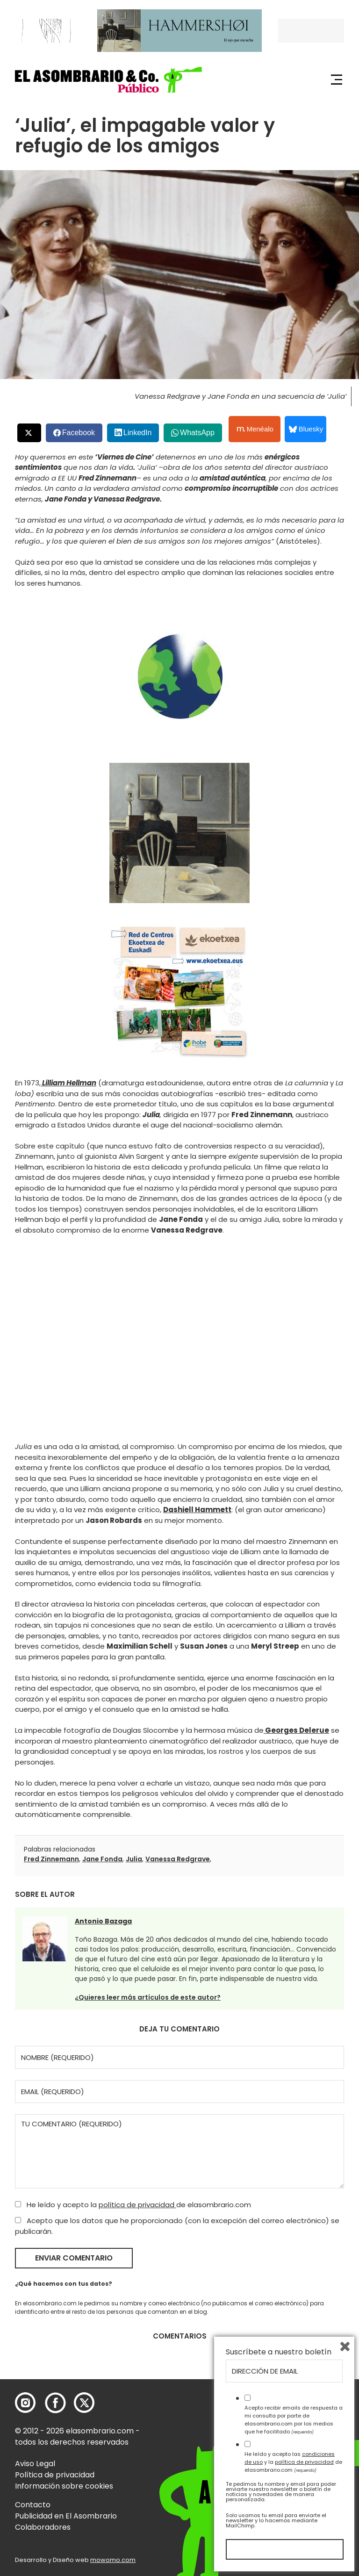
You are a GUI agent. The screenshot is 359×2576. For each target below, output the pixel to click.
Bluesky (306, 429)
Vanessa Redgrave (177, 1859)
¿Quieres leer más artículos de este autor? (148, 1997)
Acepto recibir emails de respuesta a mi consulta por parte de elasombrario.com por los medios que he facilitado (293, 2419)
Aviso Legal (35, 2463)
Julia (134, 1859)
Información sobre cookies (64, 2486)
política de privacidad (137, 2205)
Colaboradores (43, 2527)
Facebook (78, 433)
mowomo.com (113, 2560)
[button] (108, 80)
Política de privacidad (54, 2474)
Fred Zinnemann (51, 1859)
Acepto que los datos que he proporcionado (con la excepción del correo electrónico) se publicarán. (177, 2226)
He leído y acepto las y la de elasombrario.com (293, 2462)
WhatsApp (197, 433)
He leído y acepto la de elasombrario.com (133, 2205)
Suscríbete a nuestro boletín (278, 2352)
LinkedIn (137, 433)
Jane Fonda (102, 1859)
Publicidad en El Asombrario (66, 2516)
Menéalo (255, 429)
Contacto (32, 2504)
